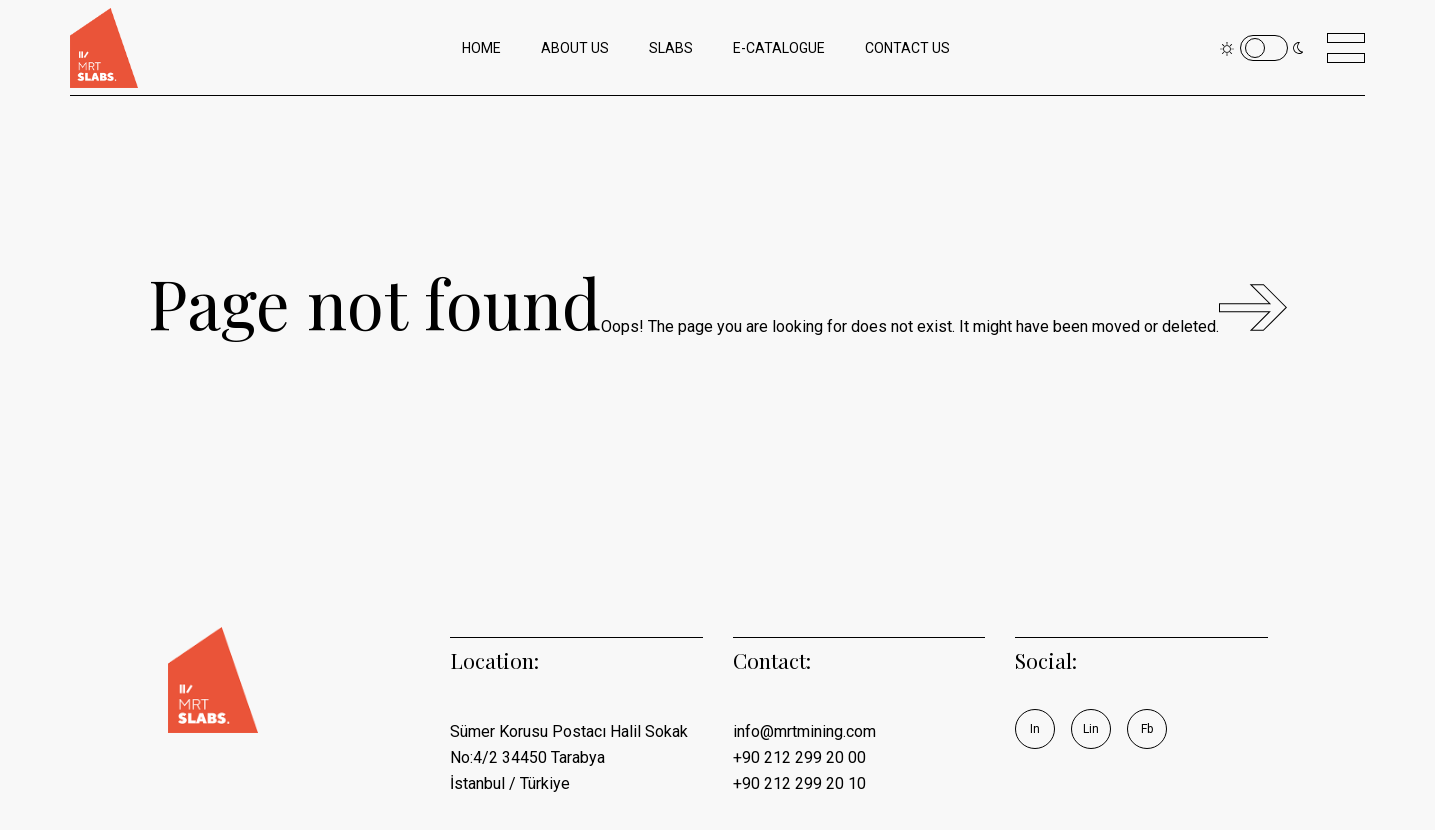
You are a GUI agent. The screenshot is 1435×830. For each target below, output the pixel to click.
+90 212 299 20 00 (799, 757)
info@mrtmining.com (804, 731)
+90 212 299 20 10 (799, 783)
